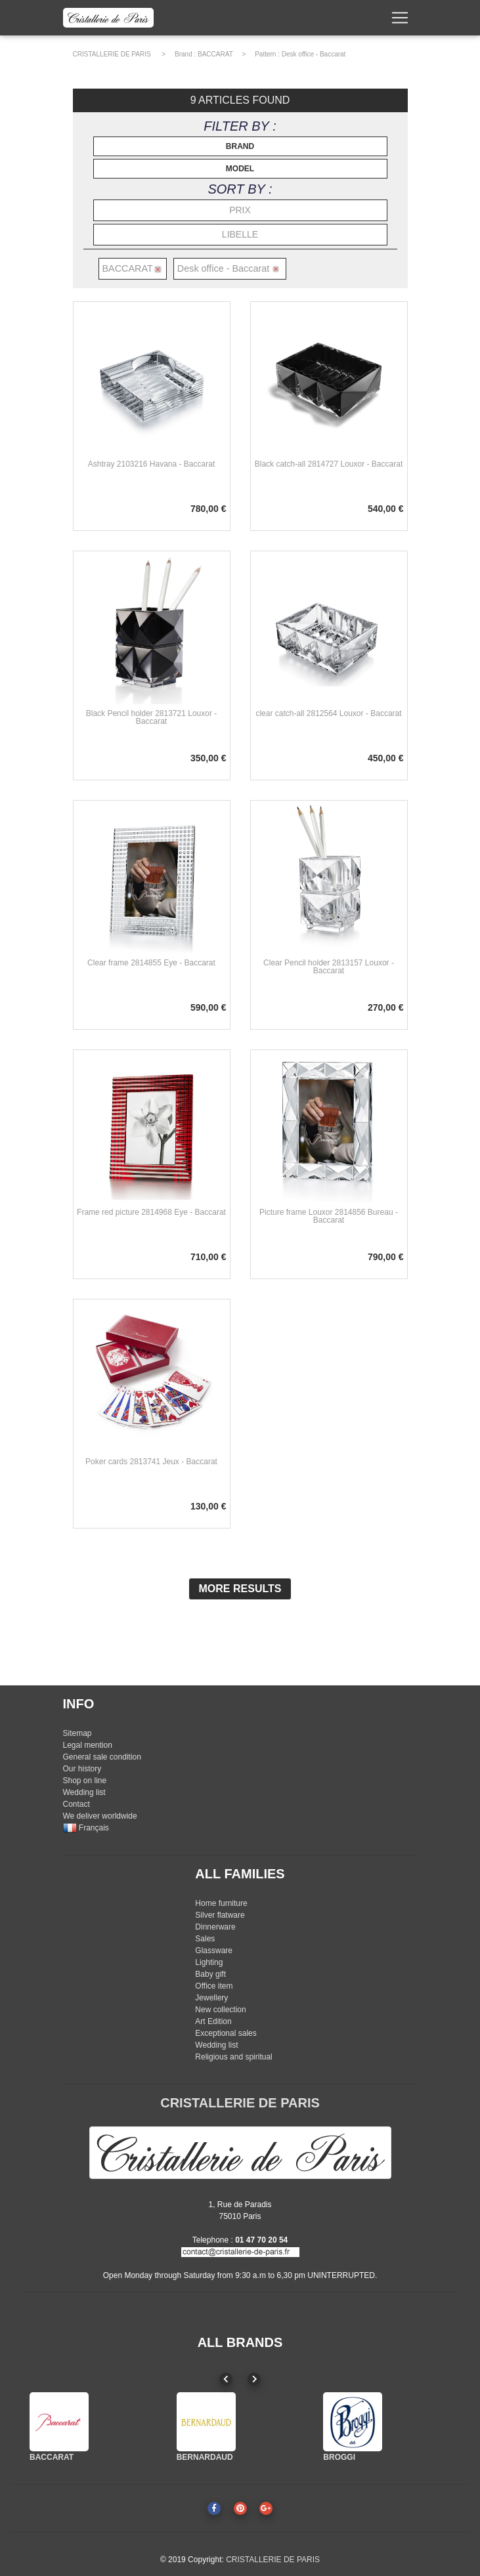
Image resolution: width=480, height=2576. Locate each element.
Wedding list (84, 1792)
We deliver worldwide (100, 1816)
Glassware (213, 1950)
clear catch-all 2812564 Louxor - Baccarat (328, 713)
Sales (205, 1938)
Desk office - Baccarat (314, 54)
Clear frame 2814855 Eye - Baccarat (151, 962)
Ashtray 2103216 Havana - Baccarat (151, 464)
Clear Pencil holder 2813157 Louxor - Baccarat (328, 966)
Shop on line (85, 1780)
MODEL (240, 168)
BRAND (240, 146)
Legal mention (87, 1745)
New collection (220, 2009)
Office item (213, 1986)
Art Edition (213, 2021)
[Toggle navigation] (400, 20)
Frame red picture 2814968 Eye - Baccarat (151, 1212)
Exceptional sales (225, 2033)
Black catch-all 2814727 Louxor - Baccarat (329, 464)
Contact (76, 1804)
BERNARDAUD (205, 2457)
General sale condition (102, 1757)
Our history (82, 1768)
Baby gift (210, 1974)
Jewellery (211, 1997)
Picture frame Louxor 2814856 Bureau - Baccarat (328, 1216)
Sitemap (77, 1733)
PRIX (240, 210)
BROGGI (339, 2457)
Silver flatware (219, 1915)
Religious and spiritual (233, 2056)
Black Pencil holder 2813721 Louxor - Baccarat (151, 717)
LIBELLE (240, 234)
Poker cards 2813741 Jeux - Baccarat (151, 1461)
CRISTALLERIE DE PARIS (112, 54)
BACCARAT (215, 54)
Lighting (209, 1962)
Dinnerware (215, 1927)
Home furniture (221, 1903)
